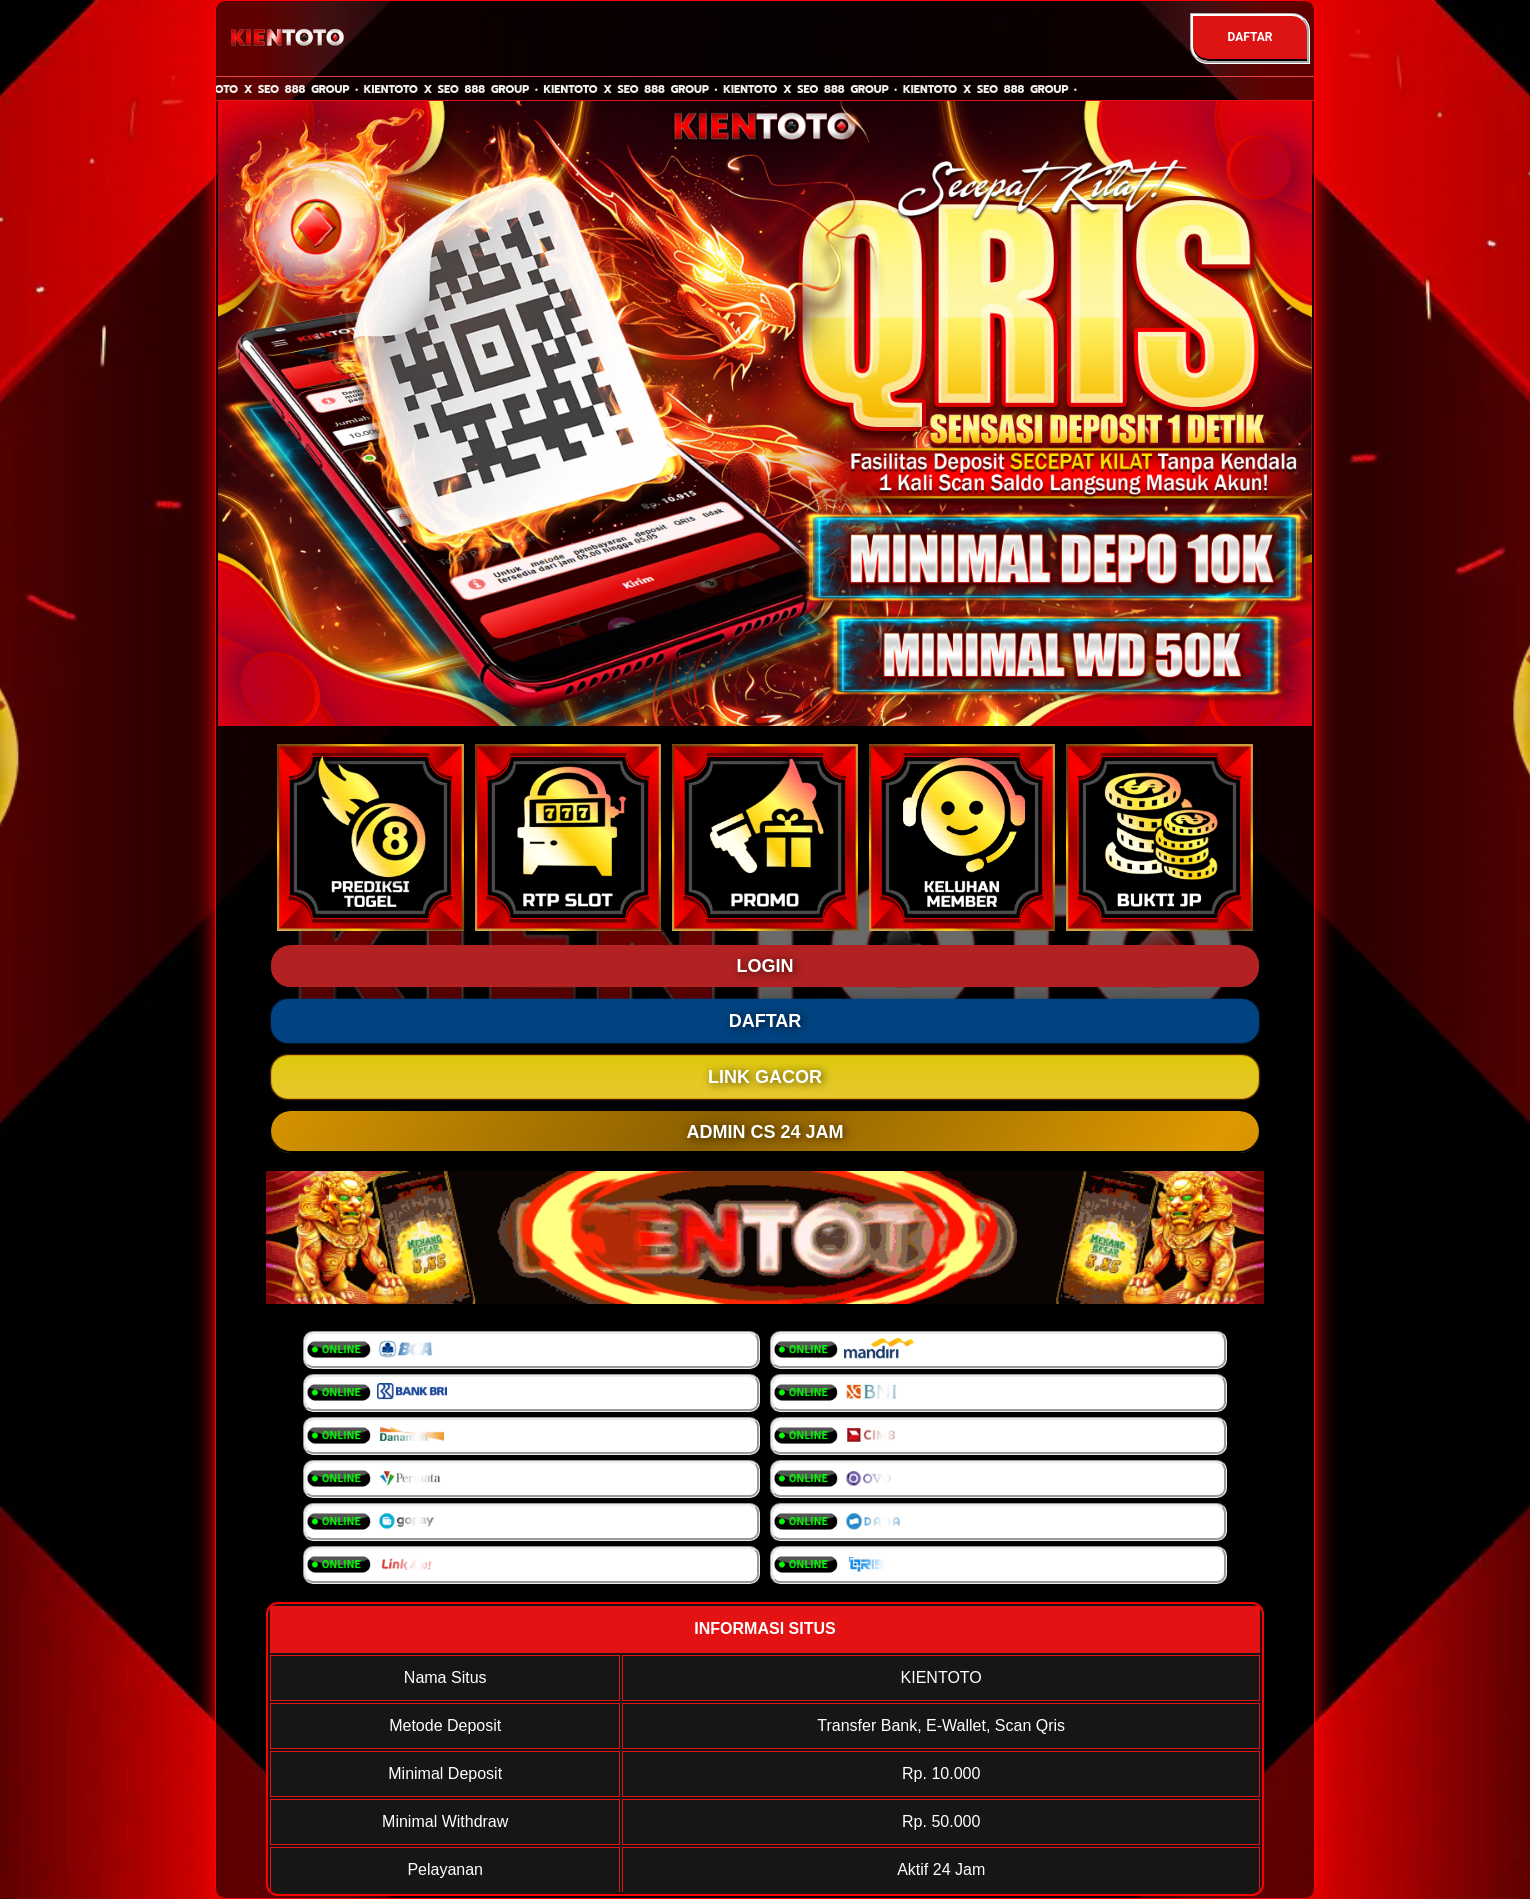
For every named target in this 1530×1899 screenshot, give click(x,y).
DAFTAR (1249, 37)
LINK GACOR (765, 1077)
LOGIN (765, 966)
